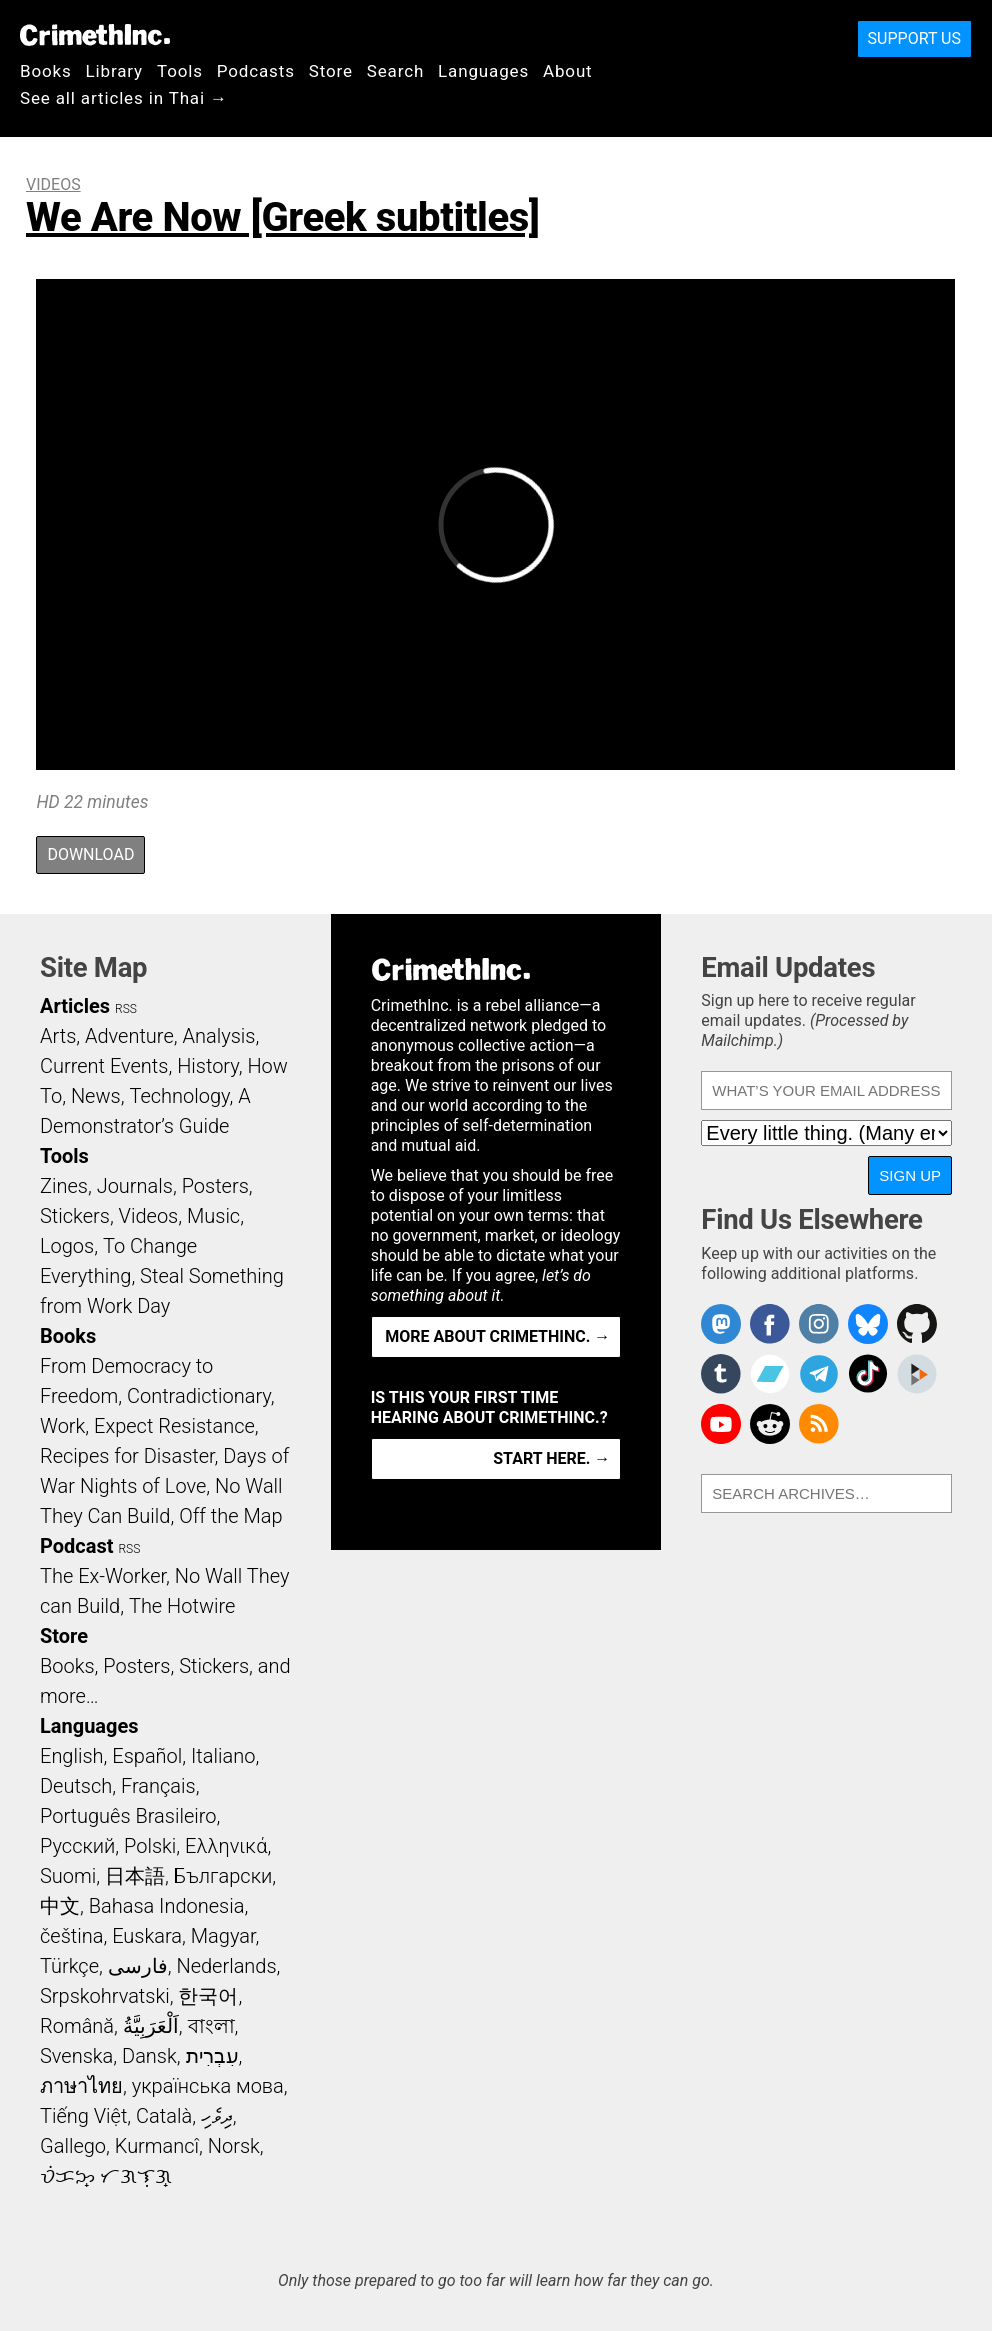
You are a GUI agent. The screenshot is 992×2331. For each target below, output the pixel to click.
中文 (60, 1906)
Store (331, 71)
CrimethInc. (95, 35)
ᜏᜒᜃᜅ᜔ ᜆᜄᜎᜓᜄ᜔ (106, 2176)
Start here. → (551, 1458)
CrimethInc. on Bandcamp (770, 1374)
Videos (53, 184)
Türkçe (69, 1966)
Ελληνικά (226, 1846)
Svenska (76, 2056)
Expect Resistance (174, 1426)
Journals (135, 1186)
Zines (64, 1186)
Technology (179, 1096)
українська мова (208, 2086)
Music (213, 1216)
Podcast (76, 1546)
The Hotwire (182, 1606)
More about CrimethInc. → (497, 1336)
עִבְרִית (212, 2056)
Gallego (73, 2146)
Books (46, 71)
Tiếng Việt (83, 2116)
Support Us (914, 38)
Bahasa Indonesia (167, 1906)
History (208, 1066)
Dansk (149, 2056)
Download (90, 854)
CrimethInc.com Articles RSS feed (819, 1424)
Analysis (218, 1036)
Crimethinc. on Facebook (770, 1324)
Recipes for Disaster (127, 1456)
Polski (150, 1846)
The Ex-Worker (103, 1576)
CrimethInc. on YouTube (721, 1424)
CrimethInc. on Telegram (819, 1374)
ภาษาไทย (81, 2086)
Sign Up (910, 1175)
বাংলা (211, 2026)
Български (223, 1876)
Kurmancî (157, 2146)
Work (62, 1426)
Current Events (104, 1066)
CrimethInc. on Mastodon (721, 1324)
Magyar (223, 1936)
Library (114, 71)
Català (164, 2116)
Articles (75, 1006)
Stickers (75, 1216)
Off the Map (230, 1516)
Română (77, 2026)
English (72, 1756)
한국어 (208, 1996)
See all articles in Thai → (124, 98)
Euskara (147, 1936)
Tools (180, 71)
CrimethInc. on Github (917, 1324)
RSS (126, 1009)
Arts (58, 1036)
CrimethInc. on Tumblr (721, 1374)
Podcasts (256, 71)
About (568, 71)
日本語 (135, 1876)
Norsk (234, 2146)
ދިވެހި (217, 2116)
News (96, 1096)
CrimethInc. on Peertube (917, 1374)
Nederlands (226, 1966)
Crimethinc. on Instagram (819, 1324)
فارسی (138, 1966)
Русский (77, 1846)
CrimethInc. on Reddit (770, 1424)
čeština (71, 1936)
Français (158, 1786)
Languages (483, 71)
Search (395, 71)
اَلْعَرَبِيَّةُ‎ (151, 2026)
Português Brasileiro (128, 1816)
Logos (67, 1246)
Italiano (223, 1756)
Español (147, 1756)
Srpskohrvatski (105, 1996)
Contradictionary (199, 1396)
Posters (215, 1186)
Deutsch (76, 1786)
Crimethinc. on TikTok (868, 1374)
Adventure (129, 1036)
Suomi (68, 1876)
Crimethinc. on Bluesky (868, 1324)
